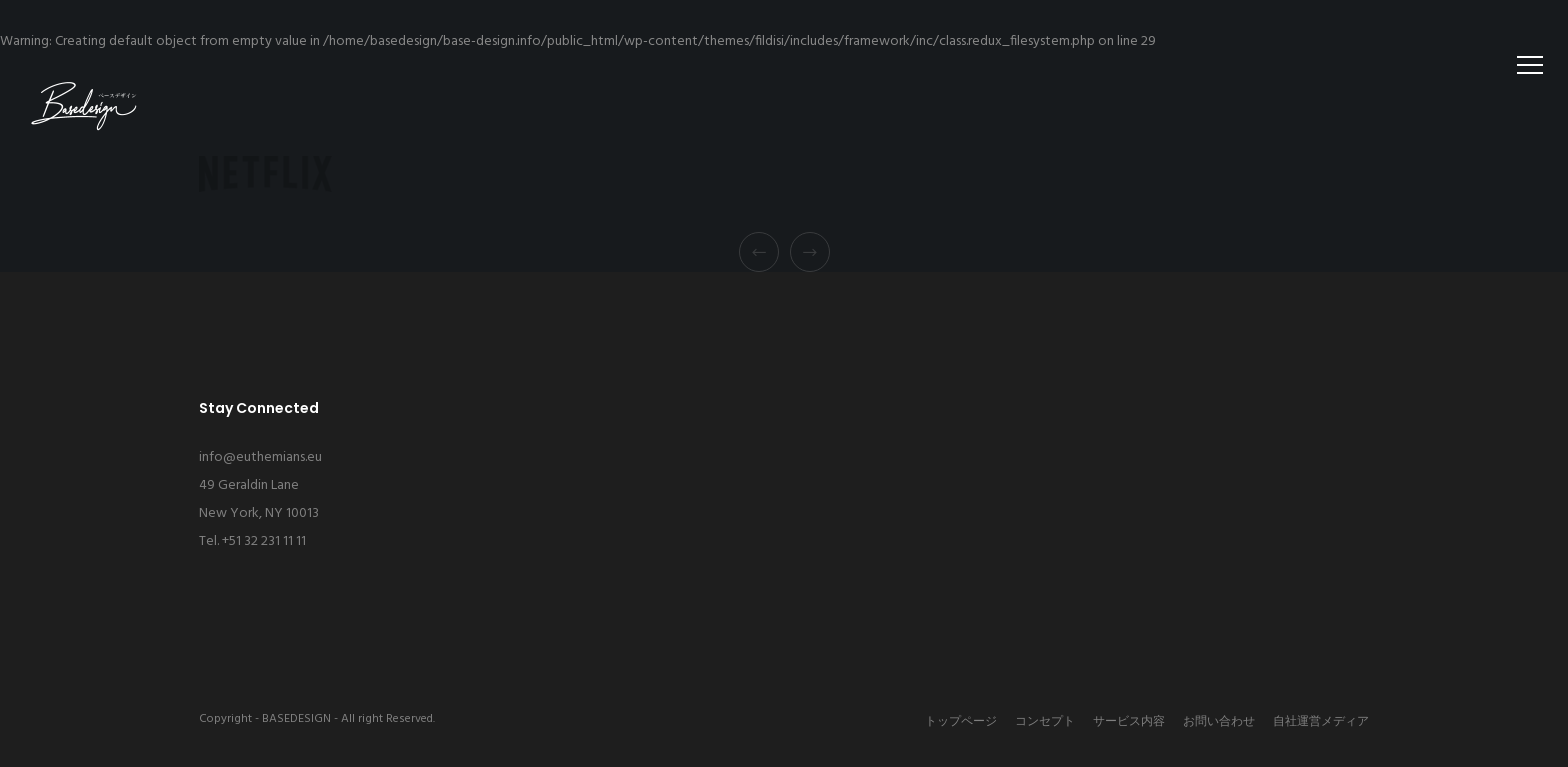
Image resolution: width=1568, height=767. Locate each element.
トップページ (961, 722)
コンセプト (1045, 722)
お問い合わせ (1219, 722)
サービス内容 (1129, 722)
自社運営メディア (1321, 722)
